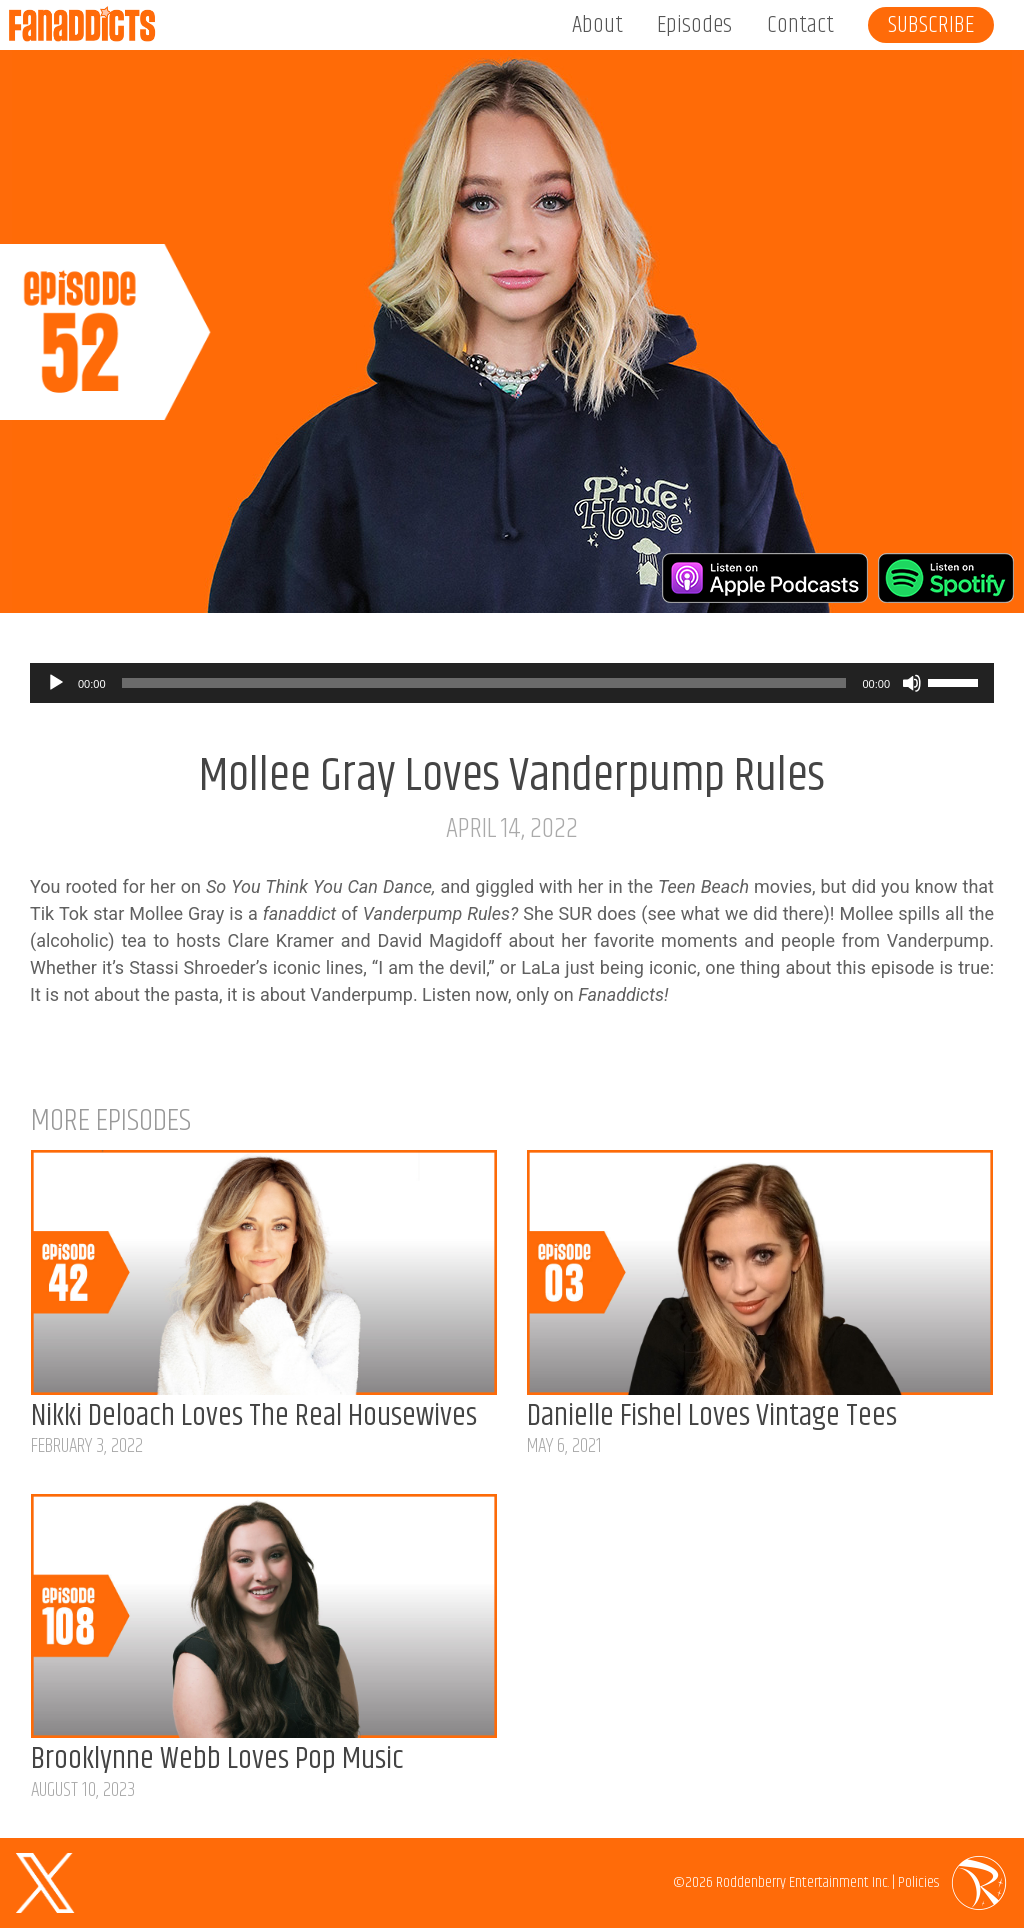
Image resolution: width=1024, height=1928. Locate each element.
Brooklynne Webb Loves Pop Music (217, 1759)
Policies (918, 1882)
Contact (800, 25)
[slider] (484, 683)
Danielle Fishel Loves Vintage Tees (712, 1416)
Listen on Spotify (946, 578)
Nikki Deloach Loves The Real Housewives (254, 1416)
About (597, 25)
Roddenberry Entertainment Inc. (802, 1882)
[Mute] (912, 683)
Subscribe (931, 25)
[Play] (56, 683)
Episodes (694, 25)
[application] (512, 683)
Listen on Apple (765, 578)
